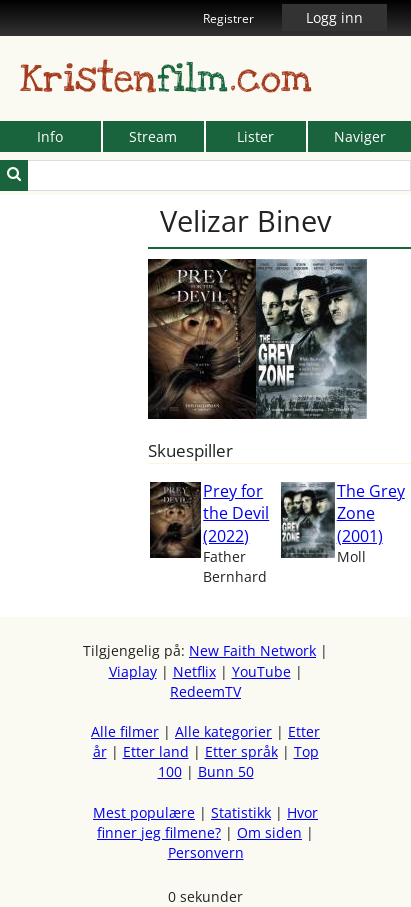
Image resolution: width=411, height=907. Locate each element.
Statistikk (241, 812)
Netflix (194, 671)
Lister (255, 136)
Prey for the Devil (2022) (236, 513)
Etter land (156, 751)
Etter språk (241, 751)
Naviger (360, 136)
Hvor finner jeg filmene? (207, 822)
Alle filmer (125, 731)
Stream (153, 136)
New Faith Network (252, 650)
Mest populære (144, 812)
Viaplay (133, 671)
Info (50, 136)
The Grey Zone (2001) (371, 513)
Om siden (269, 832)
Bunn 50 (226, 771)
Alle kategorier (223, 731)
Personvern (206, 852)
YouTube (261, 671)
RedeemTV (205, 691)
